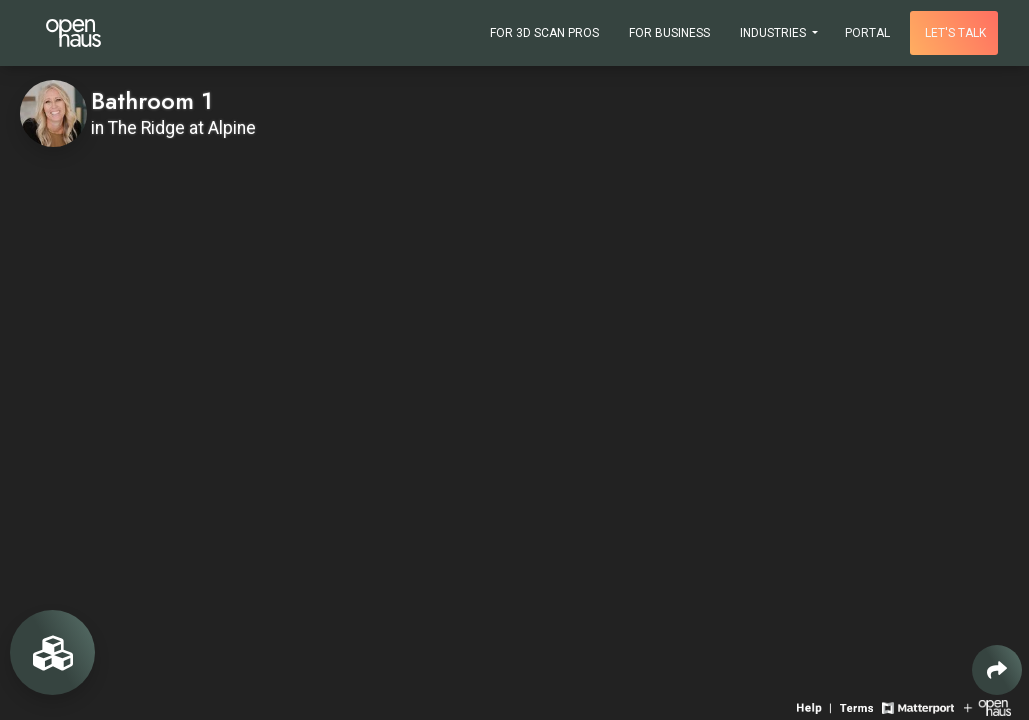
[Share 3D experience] (997, 670)
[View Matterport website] (917, 706)
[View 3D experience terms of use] (858, 706)
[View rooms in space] (52, 652)
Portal (867, 33)
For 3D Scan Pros (544, 33)
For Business (669, 33)
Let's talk (955, 33)
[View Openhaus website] (987, 706)
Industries (774, 33)
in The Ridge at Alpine (173, 128)
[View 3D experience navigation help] (816, 706)
